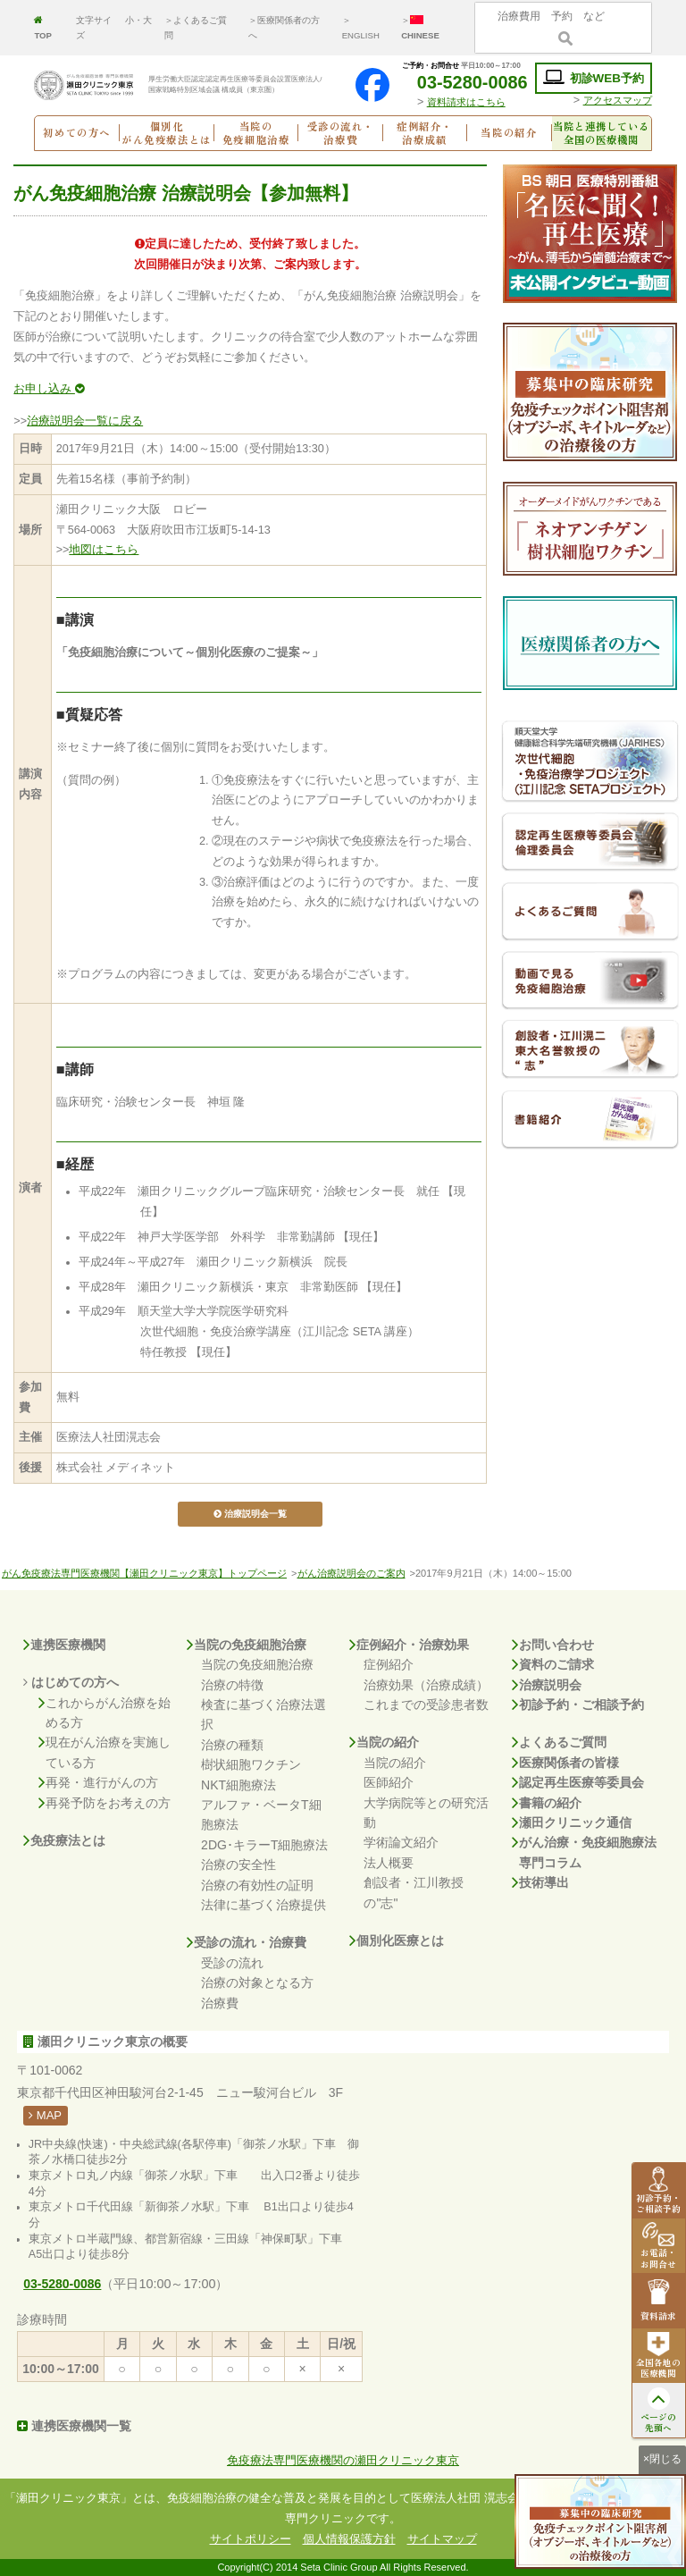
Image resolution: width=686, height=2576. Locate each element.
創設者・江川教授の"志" (414, 1892)
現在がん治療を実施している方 (104, 1752)
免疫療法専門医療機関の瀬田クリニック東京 (343, 2460)
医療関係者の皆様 (565, 1762)
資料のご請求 (553, 1664)
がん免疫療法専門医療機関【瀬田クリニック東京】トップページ (144, 1573)
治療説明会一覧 (250, 1514)
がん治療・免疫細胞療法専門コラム (584, 1852)
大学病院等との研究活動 (426, 1813)
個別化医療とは (396, 1940)
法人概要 (389, 1863)
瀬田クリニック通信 (572, 1822)
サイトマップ (442, 2539)
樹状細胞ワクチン (251, 1764)
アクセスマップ (617, 100)
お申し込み (49, 389)
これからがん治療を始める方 (104, 1713)
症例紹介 (389, 1664)
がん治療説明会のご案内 (351, 1573)
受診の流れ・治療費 (246, 1942)
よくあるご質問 (559, 1742)
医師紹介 (389, 1782)
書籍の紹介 (546, 1803)
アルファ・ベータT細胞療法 (261, 1814)
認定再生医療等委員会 (578, 1782)
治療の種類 (232, 1745)
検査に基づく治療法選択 (263, 1714)
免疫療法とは (64, 1840)
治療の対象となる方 (257, 1982)
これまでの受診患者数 (426, 1704)
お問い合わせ (553, 1644)
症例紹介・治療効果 (409, 1644)
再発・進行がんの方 (98, 1782)
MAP (45, 2115)
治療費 (219, 2003)
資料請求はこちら (466, 102)
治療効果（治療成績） (426, 1685)
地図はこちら (103, 549)
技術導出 (540, 1882)
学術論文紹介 (401, 1842)
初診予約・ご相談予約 (578, 1704)
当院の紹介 (384, 1742)
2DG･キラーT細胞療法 (264, 1845)
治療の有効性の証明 (257, 1885)
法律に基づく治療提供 (263, 1905)
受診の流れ (232, 1963)
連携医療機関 (64, 1644)
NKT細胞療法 (238, 1785)
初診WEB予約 (593, 78)
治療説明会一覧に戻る (85, 421)
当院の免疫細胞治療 (246, 1644)
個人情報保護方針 (349, 2539)
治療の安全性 (238, 1864)
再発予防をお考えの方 (104, 1803)
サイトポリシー (250, 2539)
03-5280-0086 (461, 82)
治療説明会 (546, 1685)
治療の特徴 (232, 1685)
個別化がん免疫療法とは (166, 133)
